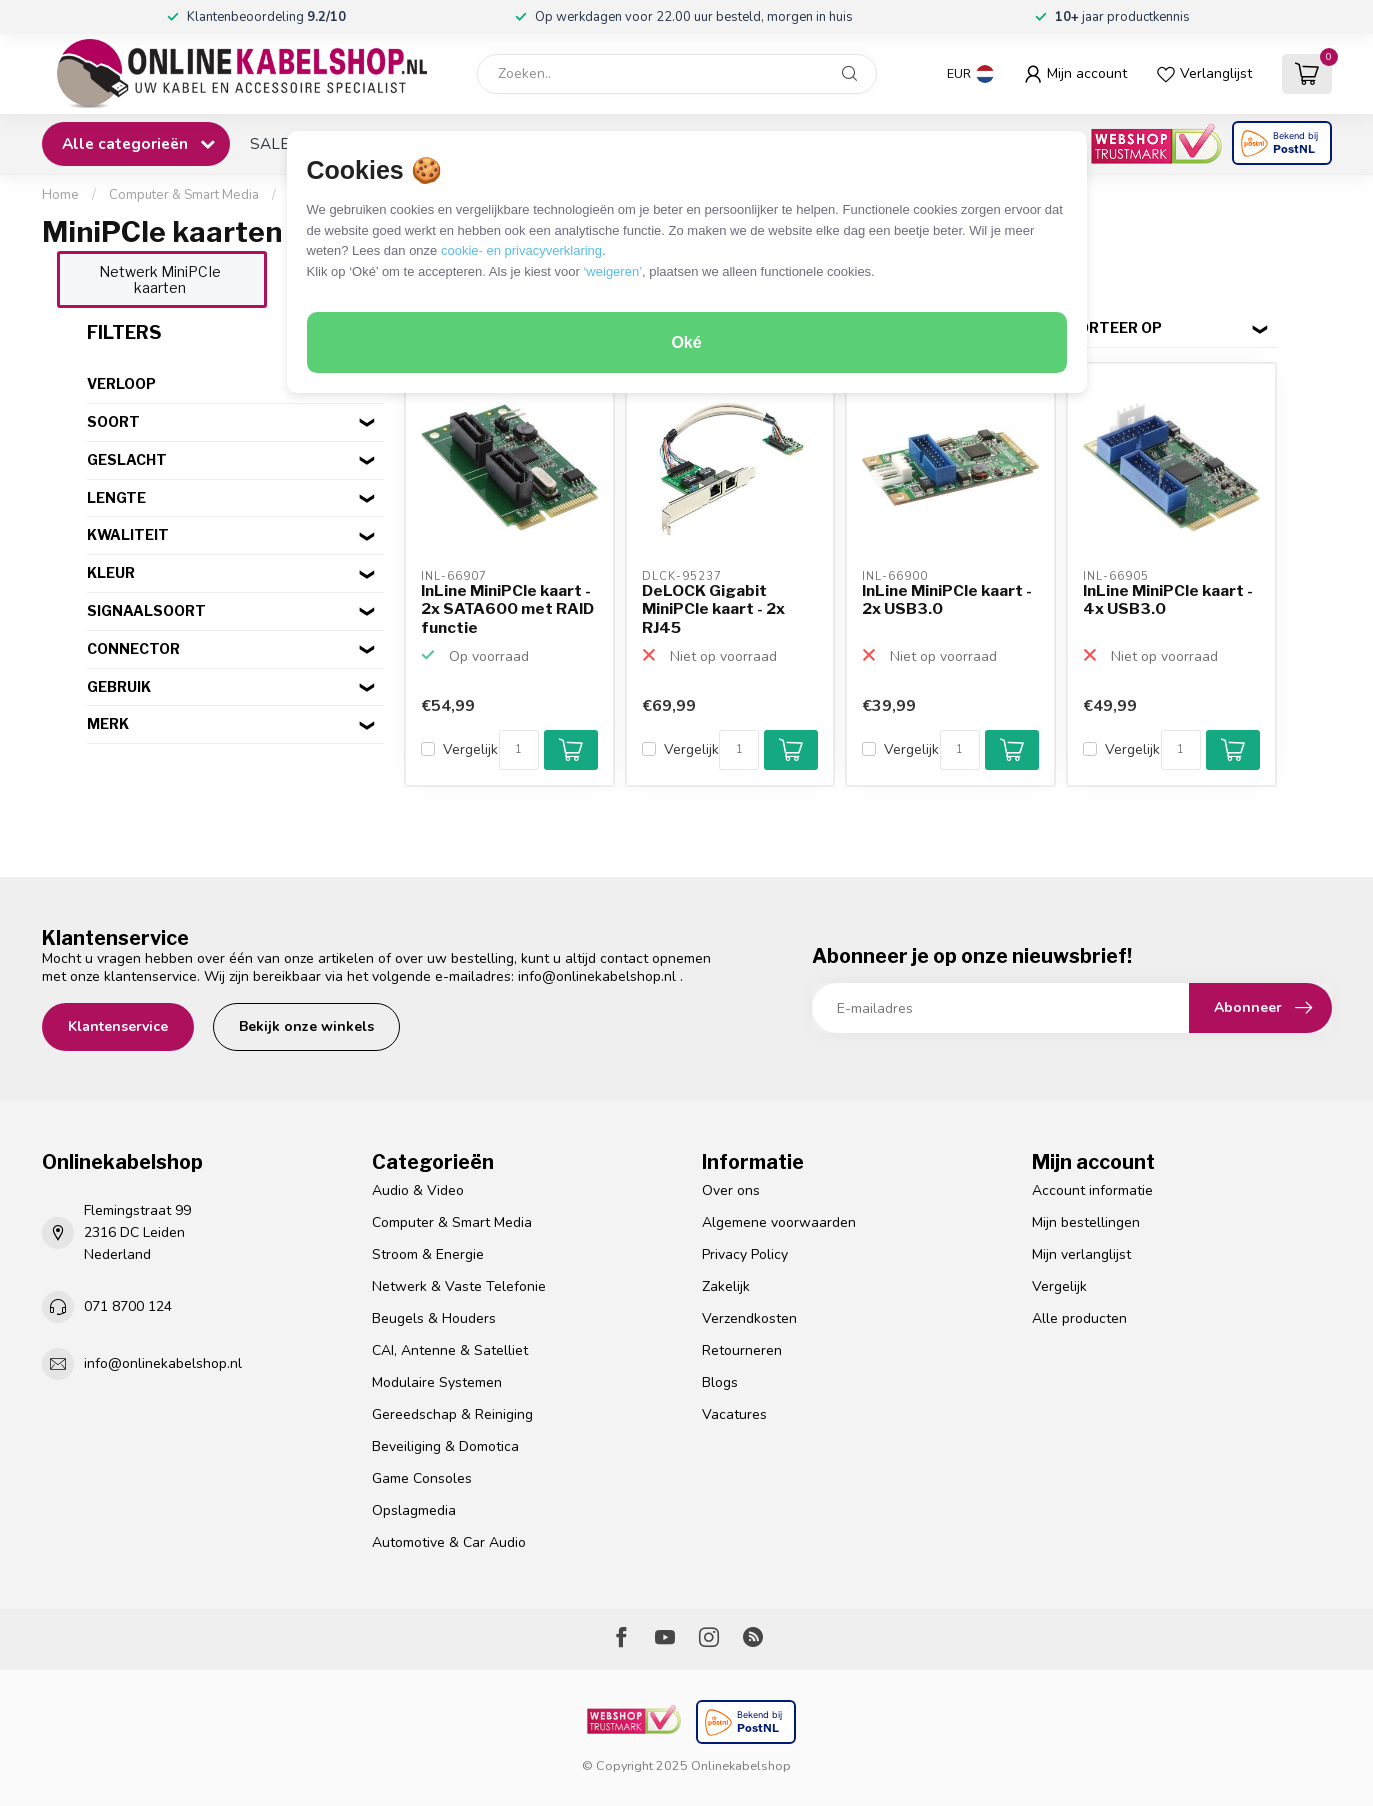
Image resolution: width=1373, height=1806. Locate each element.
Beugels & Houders (434, 1318)
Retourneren (742, 1350)
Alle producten (1079, 1318)
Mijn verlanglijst (1081, 1254)
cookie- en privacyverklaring (521, 250)
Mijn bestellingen (1086, 1222)
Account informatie (1092, 1190)
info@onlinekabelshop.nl (597, 976)
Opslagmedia (414, 1510)
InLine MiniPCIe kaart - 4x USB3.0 (1168, 600)
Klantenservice (118, 1026)
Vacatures (734, 1414)
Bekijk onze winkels (306, 1026)
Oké (686, 342)
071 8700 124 (128, 1306)
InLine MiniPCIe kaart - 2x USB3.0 (947, 600)
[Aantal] (519, 750)
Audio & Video (418, 1190)
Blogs (720, 1382)
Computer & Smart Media (184, 195)
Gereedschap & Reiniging (452, 1414)
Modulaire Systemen (437, 1382)
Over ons (731, 1190)
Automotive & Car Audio (449, 1542)
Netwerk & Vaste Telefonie (459, 1286)
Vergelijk (470, 749)
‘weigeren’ (612, 271)
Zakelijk (726, 1286)
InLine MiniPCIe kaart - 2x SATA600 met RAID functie (507, 609)
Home (60, 195)
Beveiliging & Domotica (445, 1446)
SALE (269, 143)
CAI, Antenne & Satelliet (450, 1350)
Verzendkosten (749, 1318)
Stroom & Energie (428, 1254)
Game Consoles (422, 1478)
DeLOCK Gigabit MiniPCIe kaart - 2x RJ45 (713, 609)
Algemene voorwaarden (779, 1222)
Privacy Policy (745, 1254)
